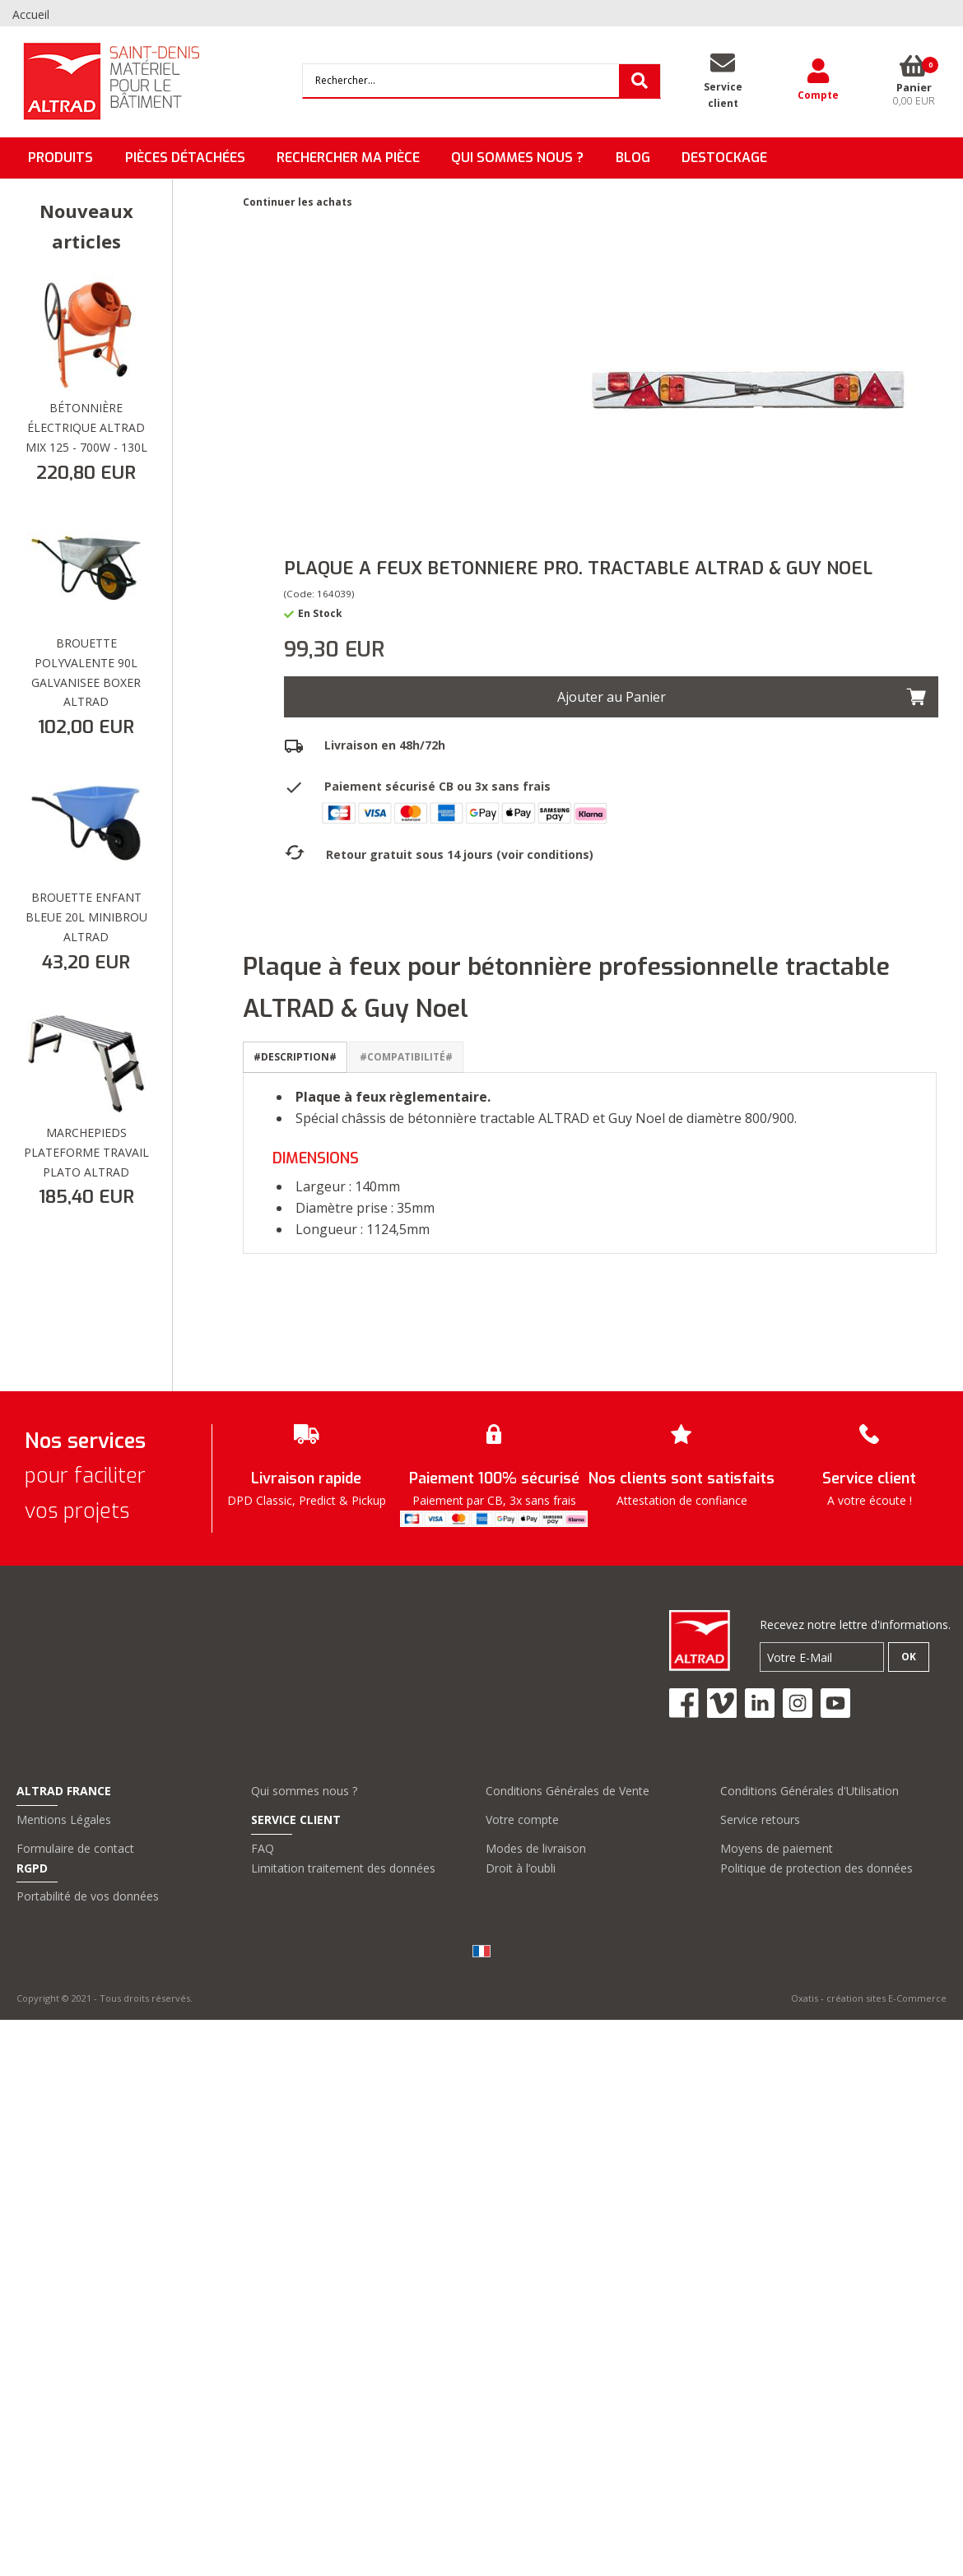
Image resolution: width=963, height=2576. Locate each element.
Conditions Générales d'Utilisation (809, 1791)
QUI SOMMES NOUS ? (517, 157)
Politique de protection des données (816, 1868)
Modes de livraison (536, 1848)
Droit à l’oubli (521, 1868)
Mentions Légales (63, 1819)
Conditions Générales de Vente (567, 1791)
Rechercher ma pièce (348, 157)
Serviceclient (723, 95)
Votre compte (522, 1819)
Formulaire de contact (75, 1848)
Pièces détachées (185, 157)
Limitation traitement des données (343, 1868)
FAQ (262, 1848)
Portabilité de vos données (87, 1896)
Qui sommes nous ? (304, 1791)
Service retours (760, 1819)
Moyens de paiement (776, 1848)
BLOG (633, 157)
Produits (60, 157)
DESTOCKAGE (724, 157)
